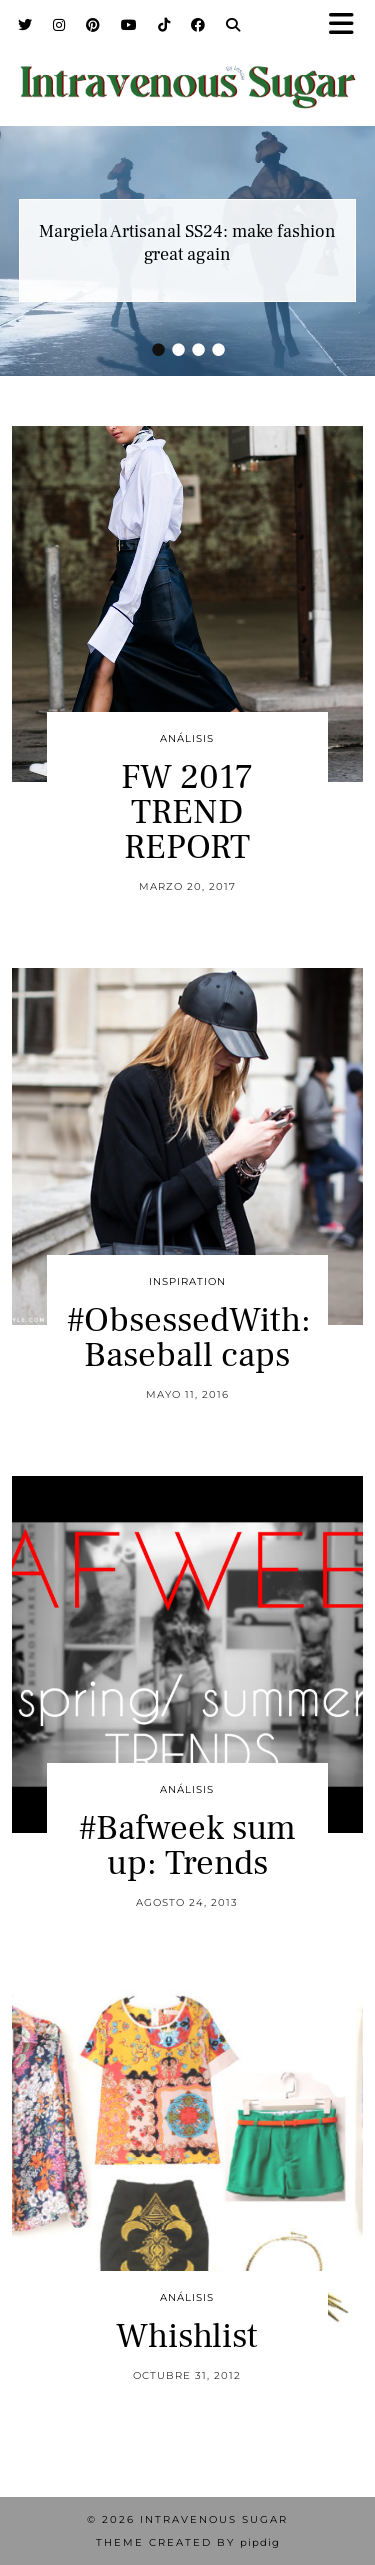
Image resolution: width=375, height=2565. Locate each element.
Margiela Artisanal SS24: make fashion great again (187, 243)
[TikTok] (164, 25)
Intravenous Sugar (214, 2519)
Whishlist (187, 2336)
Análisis (187, 738)
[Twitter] (25, 25)
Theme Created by (188, 2542)
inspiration (187, 1281)
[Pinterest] (93, 25)
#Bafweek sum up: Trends (187, 1846)
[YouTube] (129, 25)
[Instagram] (59, 25)
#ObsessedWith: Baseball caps (189, 1338)
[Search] (233, 25)
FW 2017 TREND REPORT (187, 812)
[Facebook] (198, 25)
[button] (348, 25)
